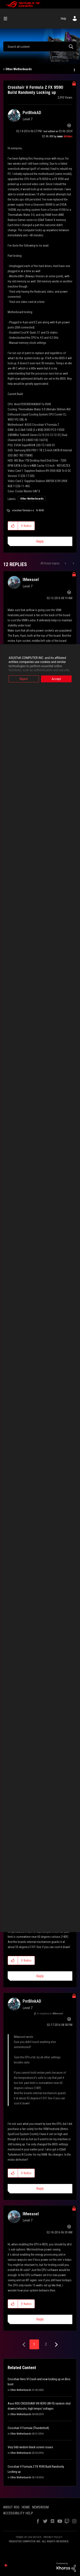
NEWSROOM (40, 2507)
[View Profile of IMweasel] (31, 579)
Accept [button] (56, 678)
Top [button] (6, 2565)
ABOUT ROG (11, 2507)
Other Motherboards (19, 69)
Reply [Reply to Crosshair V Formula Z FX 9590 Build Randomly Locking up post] (40, 541)
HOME (26, 2507)
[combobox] (40, 46)
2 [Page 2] (46, 2344)
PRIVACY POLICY (53, 2537)
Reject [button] (24, 678)
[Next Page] (56, 2344)
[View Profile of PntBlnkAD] (32, 112)
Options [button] (74, 69)
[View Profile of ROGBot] (68, 136)
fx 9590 (40, 510)
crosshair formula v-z (23, 510)
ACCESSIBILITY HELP (18, 2513)
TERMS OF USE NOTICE (28, 2537)
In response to (50, 2013)
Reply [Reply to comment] (40, 1976)
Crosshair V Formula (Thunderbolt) (28, 2428)
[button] (13, 526)
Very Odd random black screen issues (30, 2447)
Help (63, 18)
